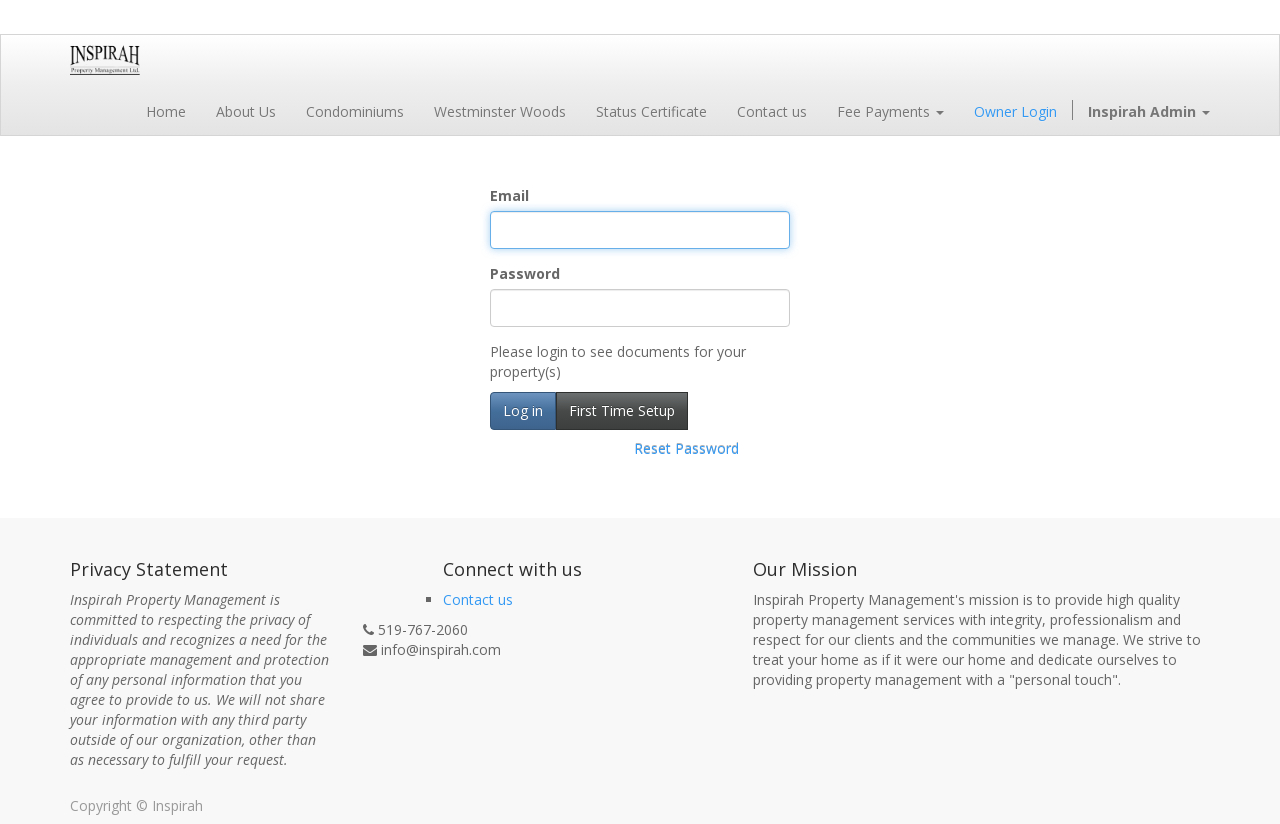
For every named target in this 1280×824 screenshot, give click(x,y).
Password (525, 273)
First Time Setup (622, 410)
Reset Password (686, 448)
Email (509, 195)
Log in (523, 410)
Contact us (478, 599)
